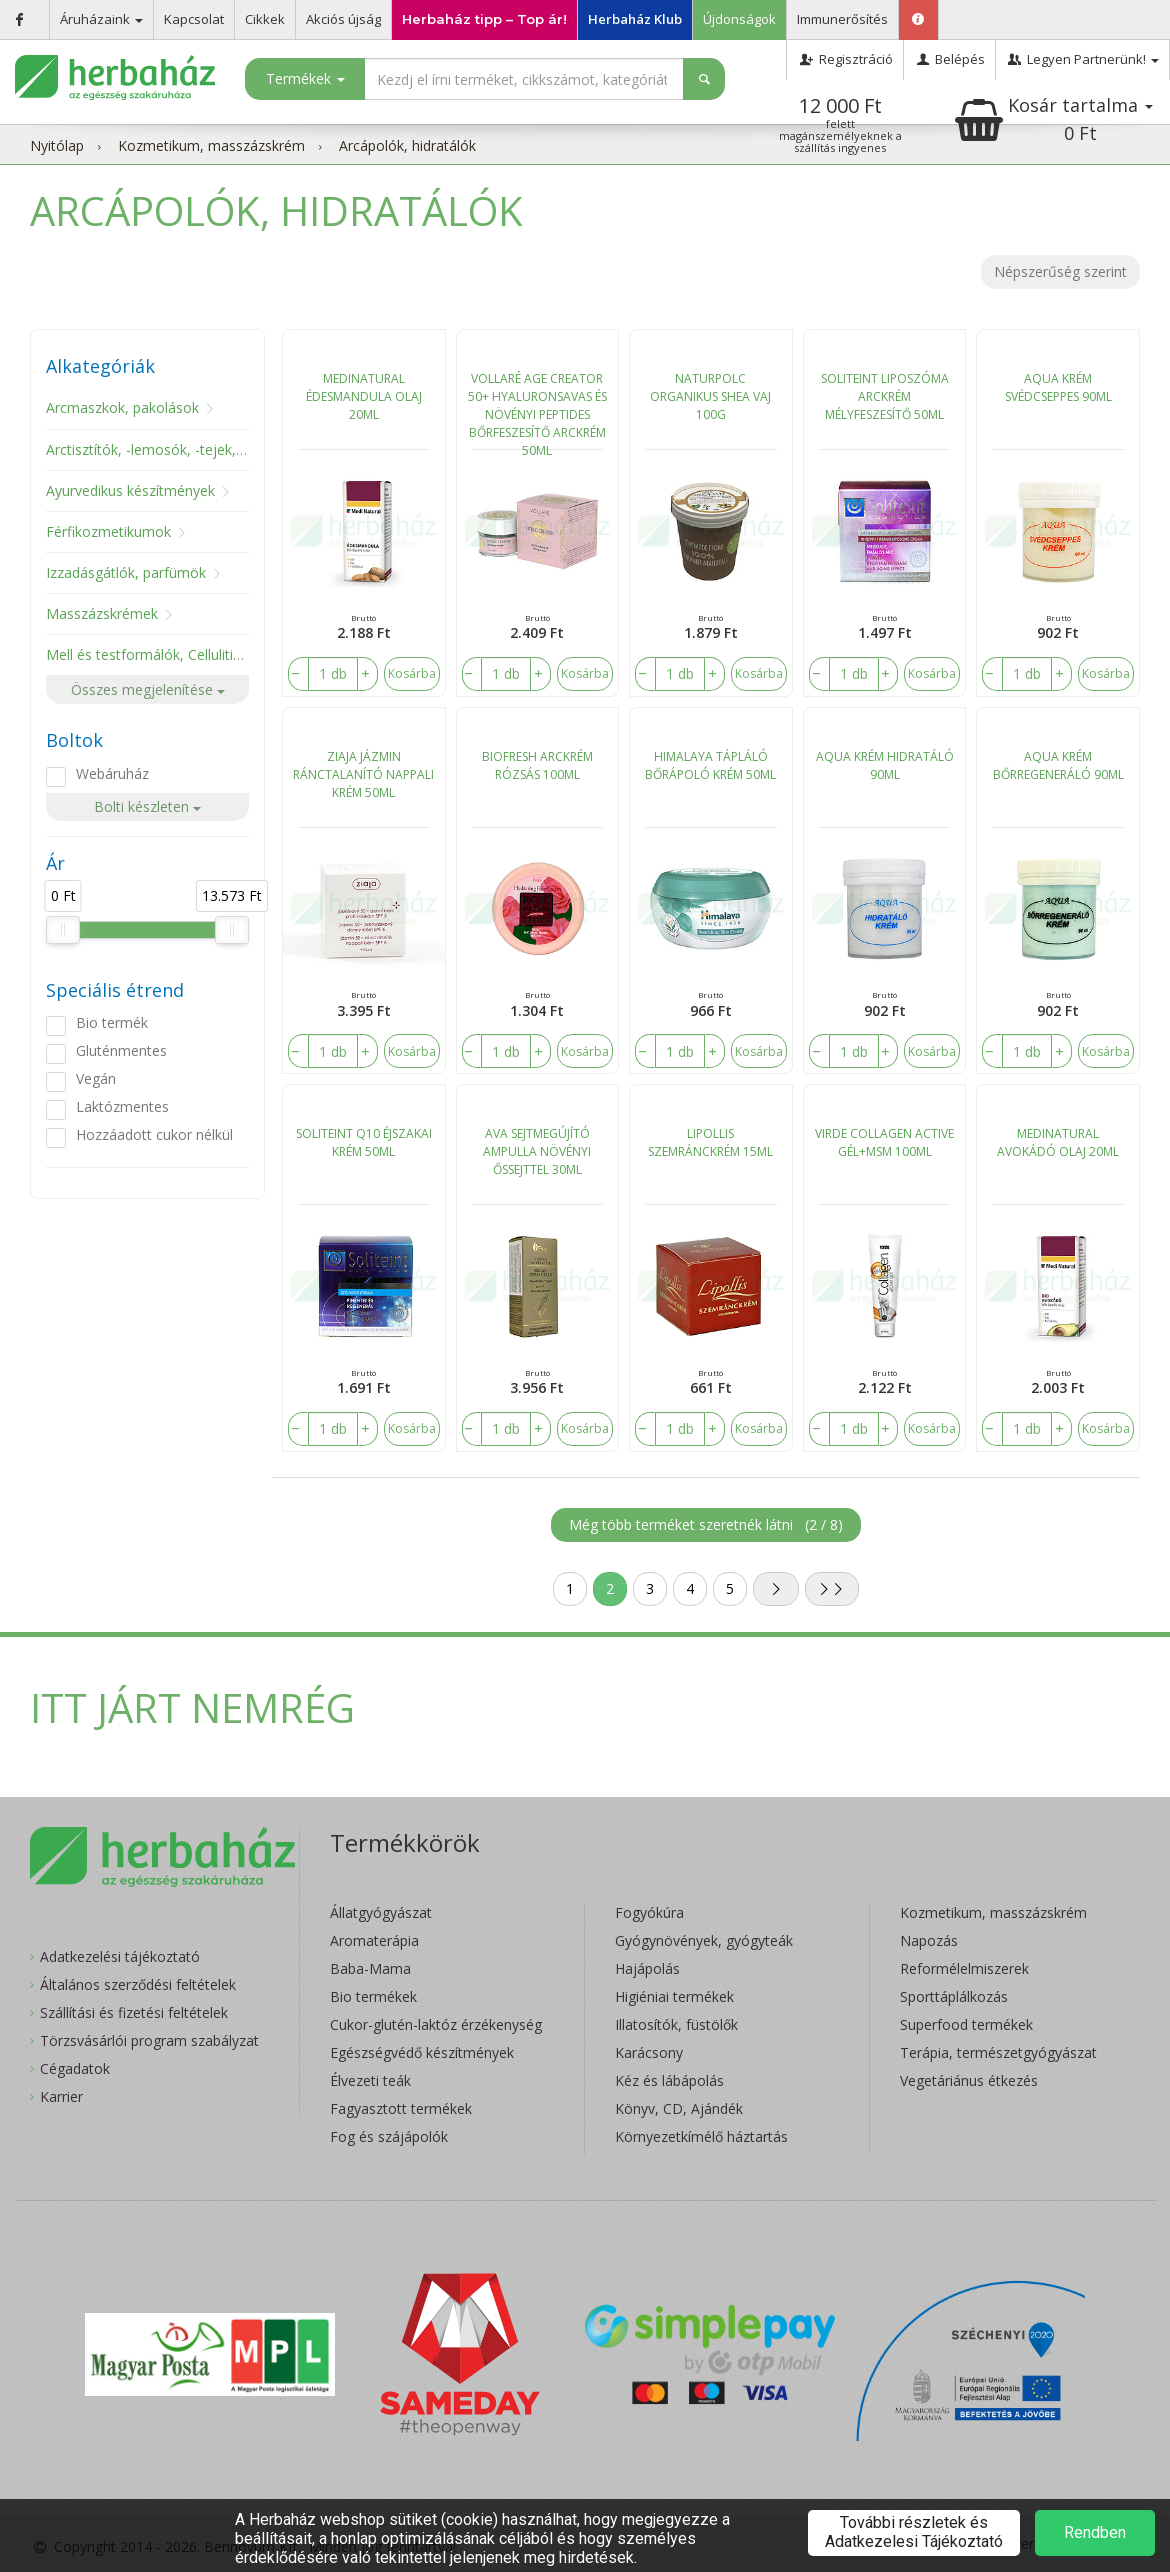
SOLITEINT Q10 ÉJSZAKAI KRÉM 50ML (364, 1142)
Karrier (61, 2096)
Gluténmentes (121, 1050)
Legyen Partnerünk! (1082, 59)
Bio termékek (373, 1996)
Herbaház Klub (635, 19)
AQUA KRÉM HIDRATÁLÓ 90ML (885, 765)
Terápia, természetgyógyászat (998, 2052)
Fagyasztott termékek (401, 2108)
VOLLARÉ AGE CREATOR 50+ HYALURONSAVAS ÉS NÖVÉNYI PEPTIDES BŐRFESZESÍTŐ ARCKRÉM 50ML (537, 410)
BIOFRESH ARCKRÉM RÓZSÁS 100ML (537, 765)
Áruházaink (101, 19)
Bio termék (112, 1022)
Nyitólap (57, 145)
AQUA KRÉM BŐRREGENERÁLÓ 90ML (1058, 765)
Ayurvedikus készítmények (130, 490)
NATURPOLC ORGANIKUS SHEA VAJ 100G (710, 396)
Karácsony (649, 2052)
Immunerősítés (842, 19)
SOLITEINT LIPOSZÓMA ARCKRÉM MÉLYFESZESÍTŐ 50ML (885, 396)
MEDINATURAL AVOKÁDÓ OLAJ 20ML (1058, 1142)
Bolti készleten (147, 806)
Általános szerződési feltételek (138, 1984)
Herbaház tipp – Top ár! (484, 19)
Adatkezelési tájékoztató (120, 1956)
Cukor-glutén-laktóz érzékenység (436, 2024)
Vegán (96, 1078)
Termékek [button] (305, 78)
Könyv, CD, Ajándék (679, 2108)
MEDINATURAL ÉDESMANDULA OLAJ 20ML (364, 396)
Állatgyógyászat (381, 1912)
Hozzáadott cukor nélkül (154, 1134)
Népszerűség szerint (1060, 271)
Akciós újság (343, 19)
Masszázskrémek (102, 613)
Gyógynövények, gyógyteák (704, 1940)
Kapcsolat (194, 19)
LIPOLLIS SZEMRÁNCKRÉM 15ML (710, 1142)
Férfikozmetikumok (108, 531)
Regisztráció (844, 59)
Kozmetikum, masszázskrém (211, 145)
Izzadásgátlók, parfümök (126, 572)
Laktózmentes (122, 1106)
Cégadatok (75, 2068)
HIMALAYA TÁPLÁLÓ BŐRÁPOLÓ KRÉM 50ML (710, 765)
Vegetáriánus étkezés (969, 2080)
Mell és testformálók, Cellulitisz (146, 654)
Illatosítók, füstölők (676, 2024)
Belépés (949, 59)
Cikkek (265, 19)
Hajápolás (647, 1968)
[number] (333, 674)
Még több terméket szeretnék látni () (706, 1524)
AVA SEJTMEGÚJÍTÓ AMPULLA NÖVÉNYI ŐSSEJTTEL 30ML (537, 1151)
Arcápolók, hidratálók (407, 145)
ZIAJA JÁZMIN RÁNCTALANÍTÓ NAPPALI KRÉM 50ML (363, 774)
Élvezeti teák (370, 2080)
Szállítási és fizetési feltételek (134, 2012)
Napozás (929, 1940)
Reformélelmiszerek (964, 1968)
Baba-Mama (370, 1968)
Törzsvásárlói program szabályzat (149, 2040)
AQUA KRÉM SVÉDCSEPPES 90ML (1058, 387)
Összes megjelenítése (148, 689)
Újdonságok (739, 19)
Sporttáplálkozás (954, 1996)
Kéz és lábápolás (669, 2080)
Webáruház (112, 773)
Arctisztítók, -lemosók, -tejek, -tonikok (169, 449)
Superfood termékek (966, 2024)
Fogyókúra (649, 1912)
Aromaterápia (374, 1940)
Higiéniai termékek (674, 1996)
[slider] (63, 930)
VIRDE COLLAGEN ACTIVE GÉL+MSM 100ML (884, 1142)
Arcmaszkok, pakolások (122, 407)
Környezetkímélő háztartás (701, 2136)
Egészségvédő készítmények (422, 2052)
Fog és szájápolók (389, 2136)
